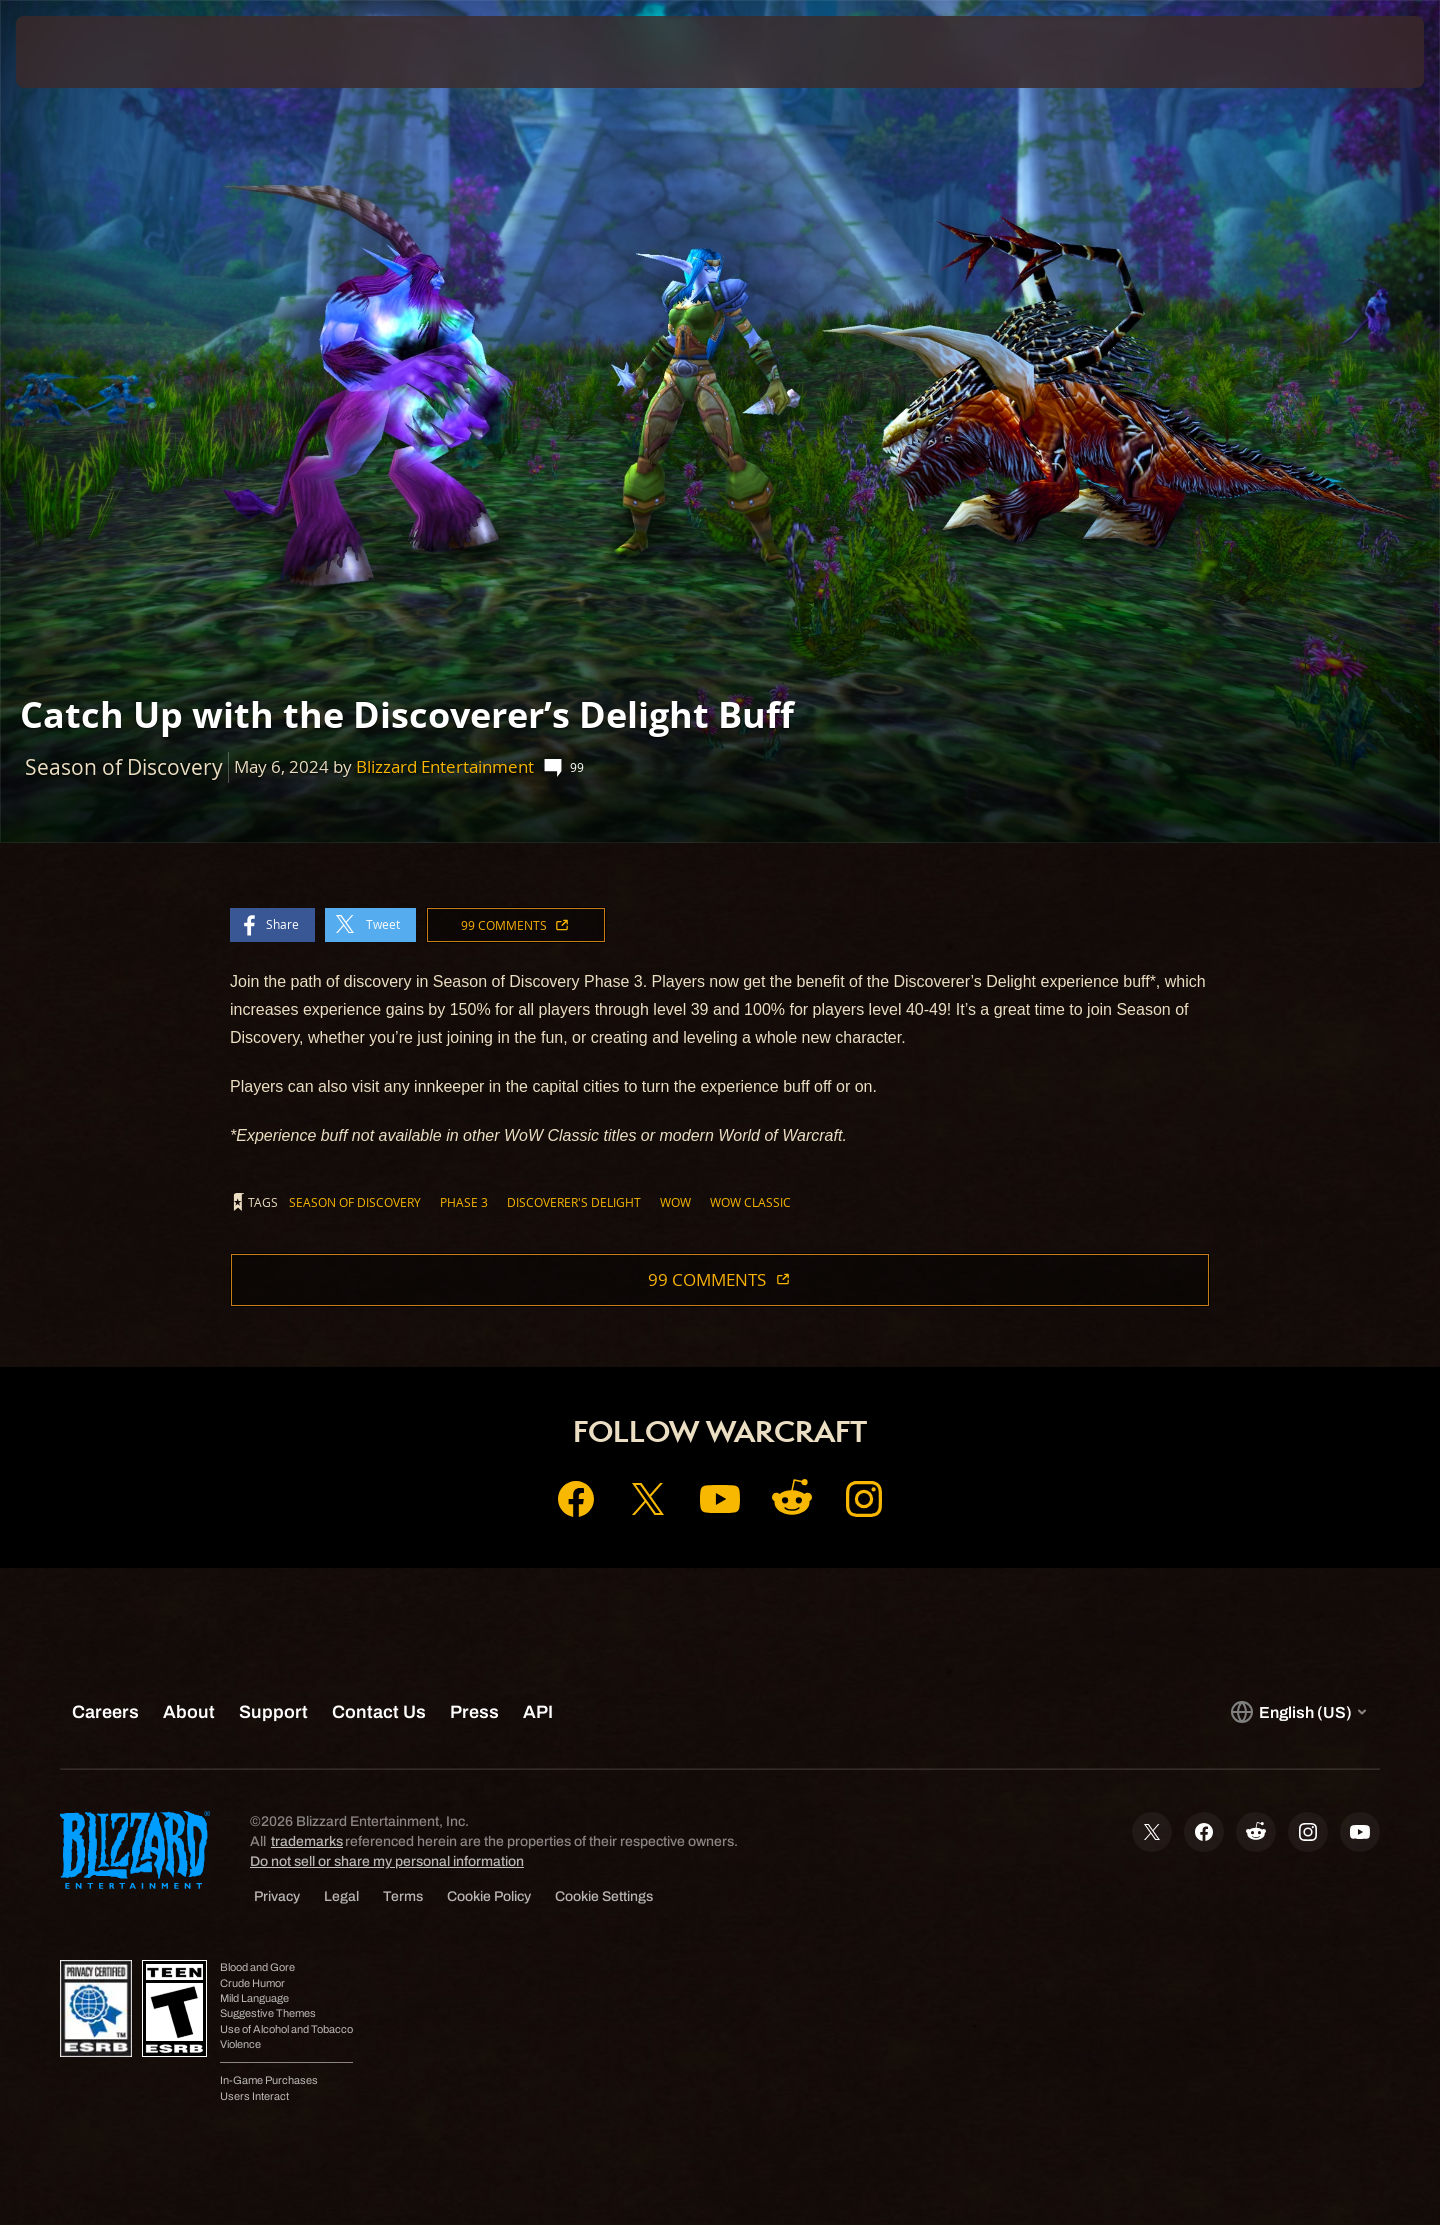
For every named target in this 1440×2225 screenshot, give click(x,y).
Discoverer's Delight (574, 1202)
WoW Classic (750, 1202)
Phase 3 (464, 1202)
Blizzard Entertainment (445, 766)
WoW (675, 1202)
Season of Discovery (355, 1202)
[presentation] (90, 52)
